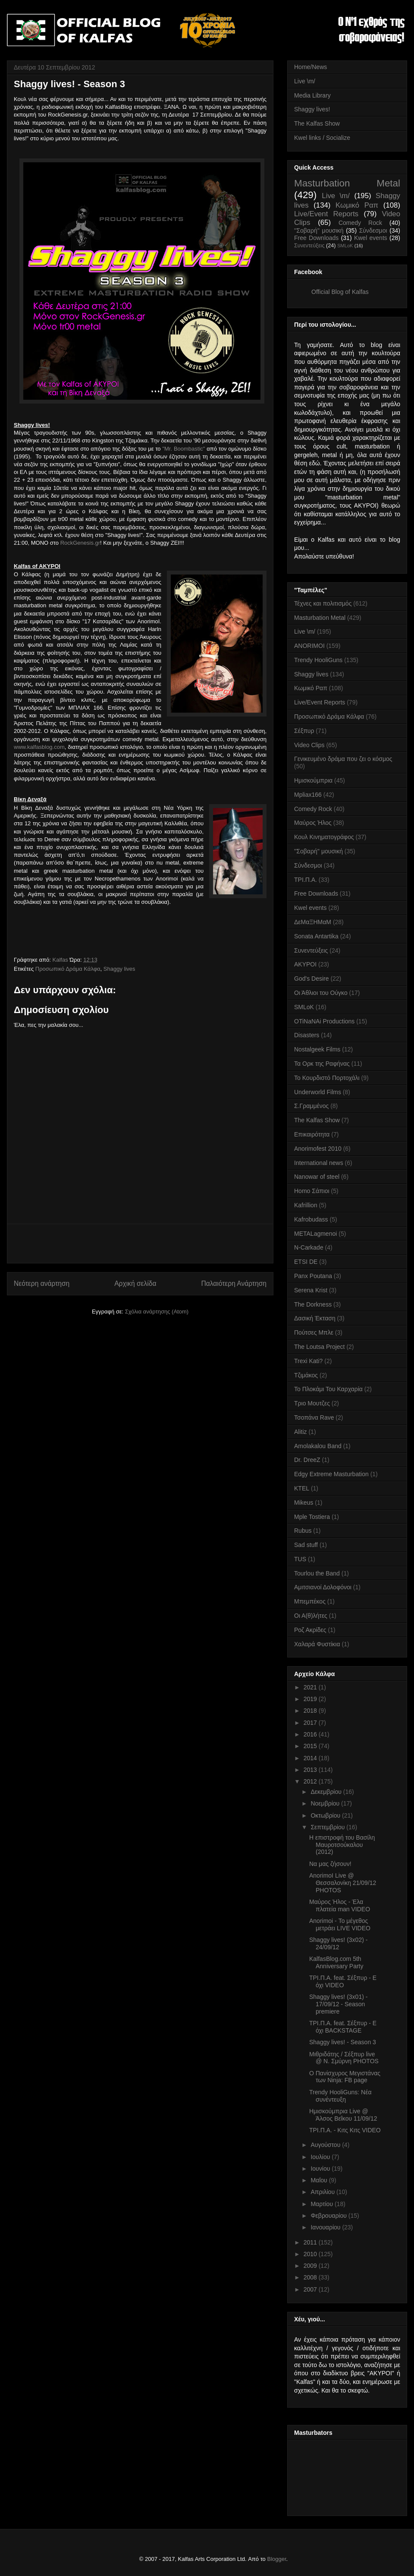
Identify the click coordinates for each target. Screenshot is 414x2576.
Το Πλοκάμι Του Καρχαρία (328, 1389)
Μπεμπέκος (310, 1601)
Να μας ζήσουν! (330, 1863)
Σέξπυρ (304, 730)
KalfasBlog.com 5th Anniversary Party (336, 1962)
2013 (311, 1769)
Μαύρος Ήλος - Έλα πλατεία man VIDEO (339, 1905)
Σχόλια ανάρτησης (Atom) (156, 1311)
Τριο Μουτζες (312, 1403)
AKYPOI (305, 964)
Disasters (306, 1035)
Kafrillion (305, 1205)
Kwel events (370, 237)
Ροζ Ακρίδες (310, 1629)
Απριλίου (323, 2191)
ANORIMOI (309, 645)
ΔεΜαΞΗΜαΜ (312, 922)
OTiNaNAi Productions (324, 1021)
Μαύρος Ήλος (313, 822)
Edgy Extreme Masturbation (331, 1474)
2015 (311, 1746)
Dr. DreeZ (307, 1459)
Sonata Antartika (316, 936)
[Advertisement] (140, 1243)
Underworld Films (317, 1092)
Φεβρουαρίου (329, 2215)
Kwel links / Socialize (322, 137)
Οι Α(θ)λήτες (310, 1615)
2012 (311, 1781)
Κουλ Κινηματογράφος (324, 836)
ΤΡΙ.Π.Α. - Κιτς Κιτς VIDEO (345, 2130)
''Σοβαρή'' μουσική (319, 230)
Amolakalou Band (318, 1446)
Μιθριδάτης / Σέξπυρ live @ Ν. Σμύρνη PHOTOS (344, 2058)
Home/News (310, 66)
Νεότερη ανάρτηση (41, 1283)
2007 (311, 2289)
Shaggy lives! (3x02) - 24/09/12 (338, 1943)
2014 (311, 1758)
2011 (311, 2242)
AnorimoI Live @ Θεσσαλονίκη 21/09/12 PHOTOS (342, 1883)
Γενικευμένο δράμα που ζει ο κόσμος (343, 758)
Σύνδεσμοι (373, 230)
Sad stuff (306, 1544)
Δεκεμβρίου (326, 1791)
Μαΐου (319, 2180)
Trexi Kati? (308, 1360)
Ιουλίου (321, 2156)
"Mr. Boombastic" (183, 448)
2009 (311, 2265)
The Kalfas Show (317, 123)
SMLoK (345, 245)
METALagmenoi (315, 1233)
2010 (311, 2254)
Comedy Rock (360, 222)
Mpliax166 (308, 794)
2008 (311, 2277)
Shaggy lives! (312, 109)
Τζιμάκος (306, 1375)
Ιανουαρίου (326, 2227)
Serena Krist (310, 1290)
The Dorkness (313, 1304)
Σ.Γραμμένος (311, 1105)
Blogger (276, 2559)
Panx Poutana (313, 1275)
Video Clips (309, 745)
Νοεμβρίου (325, 1803)
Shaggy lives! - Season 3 (342, 2042)
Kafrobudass (311, 1219)
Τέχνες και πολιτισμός (322, 603)
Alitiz (300, 1431)
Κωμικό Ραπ (357, 205)
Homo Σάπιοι (311, 1190)
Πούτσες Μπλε (313, 1332)
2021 (311, 1687)
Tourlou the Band (317, 1573)
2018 (311, 1710)
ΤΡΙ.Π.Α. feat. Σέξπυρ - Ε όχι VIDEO (342, 1981)
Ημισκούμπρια (313, 780)
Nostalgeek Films (317, 1049)
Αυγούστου (326, 2144)
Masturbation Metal (347, 183)
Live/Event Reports (326, 214)
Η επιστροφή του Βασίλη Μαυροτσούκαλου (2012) (342, 1845)
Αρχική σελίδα (135, 1283)
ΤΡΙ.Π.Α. (305, 879)
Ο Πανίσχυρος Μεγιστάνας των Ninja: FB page (344, 2077)
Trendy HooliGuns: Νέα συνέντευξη (340, 2096)
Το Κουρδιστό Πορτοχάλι (327, 1077)
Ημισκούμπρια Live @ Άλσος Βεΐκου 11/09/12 (343, 2115)
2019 (311, 1698)
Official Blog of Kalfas (340, 291)
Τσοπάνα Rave (314, 1417)
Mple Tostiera (312, 1516)
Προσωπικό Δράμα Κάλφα (67, 969)
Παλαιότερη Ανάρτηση (234, 1283)
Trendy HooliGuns (318, 660)
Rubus (302, 1530)
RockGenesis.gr (80, 543)
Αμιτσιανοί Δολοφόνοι (322, 1587)
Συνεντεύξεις (309, 246)
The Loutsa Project (319, 1346)
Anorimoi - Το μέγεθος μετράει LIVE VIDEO (339, 1924)
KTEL (301, 1488)
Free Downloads (316, 237)
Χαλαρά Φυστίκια (317, 1644)
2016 (311, 1734)
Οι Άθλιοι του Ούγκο (321, 992)
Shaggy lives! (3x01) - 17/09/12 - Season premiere (338, 2004)
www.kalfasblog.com (39, 747)
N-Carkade (308, 1247)
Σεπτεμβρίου (328, 1827)
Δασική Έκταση (315, 1318)
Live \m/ (304, 81)
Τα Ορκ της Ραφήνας (322, 1063)
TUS (300, 1559)
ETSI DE (305, 1261)
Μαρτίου (322, 2203)
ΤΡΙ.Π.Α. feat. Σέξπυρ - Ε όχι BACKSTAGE (342, 2027)
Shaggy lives (119, 969)
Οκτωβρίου (326, 1815)
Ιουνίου (321, 2168)
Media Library (312, 95)
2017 (311, 1722)
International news (318, 1162)
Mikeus (303, 1502)
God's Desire (311, 978)
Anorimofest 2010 (318, 1148)
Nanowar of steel (316, 1176)
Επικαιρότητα (311, 1134)
